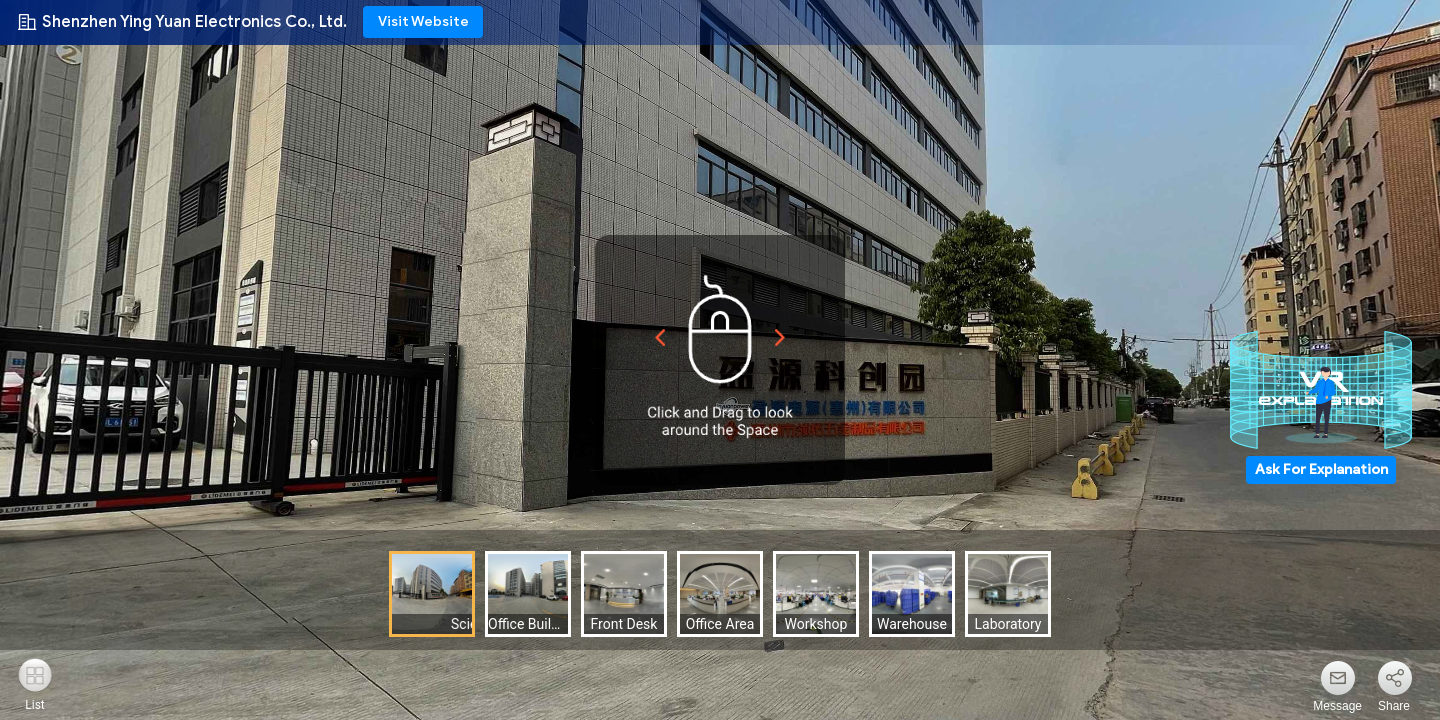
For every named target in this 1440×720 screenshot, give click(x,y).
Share (1394, 706)
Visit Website (423, 21)
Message (1337, 706)
